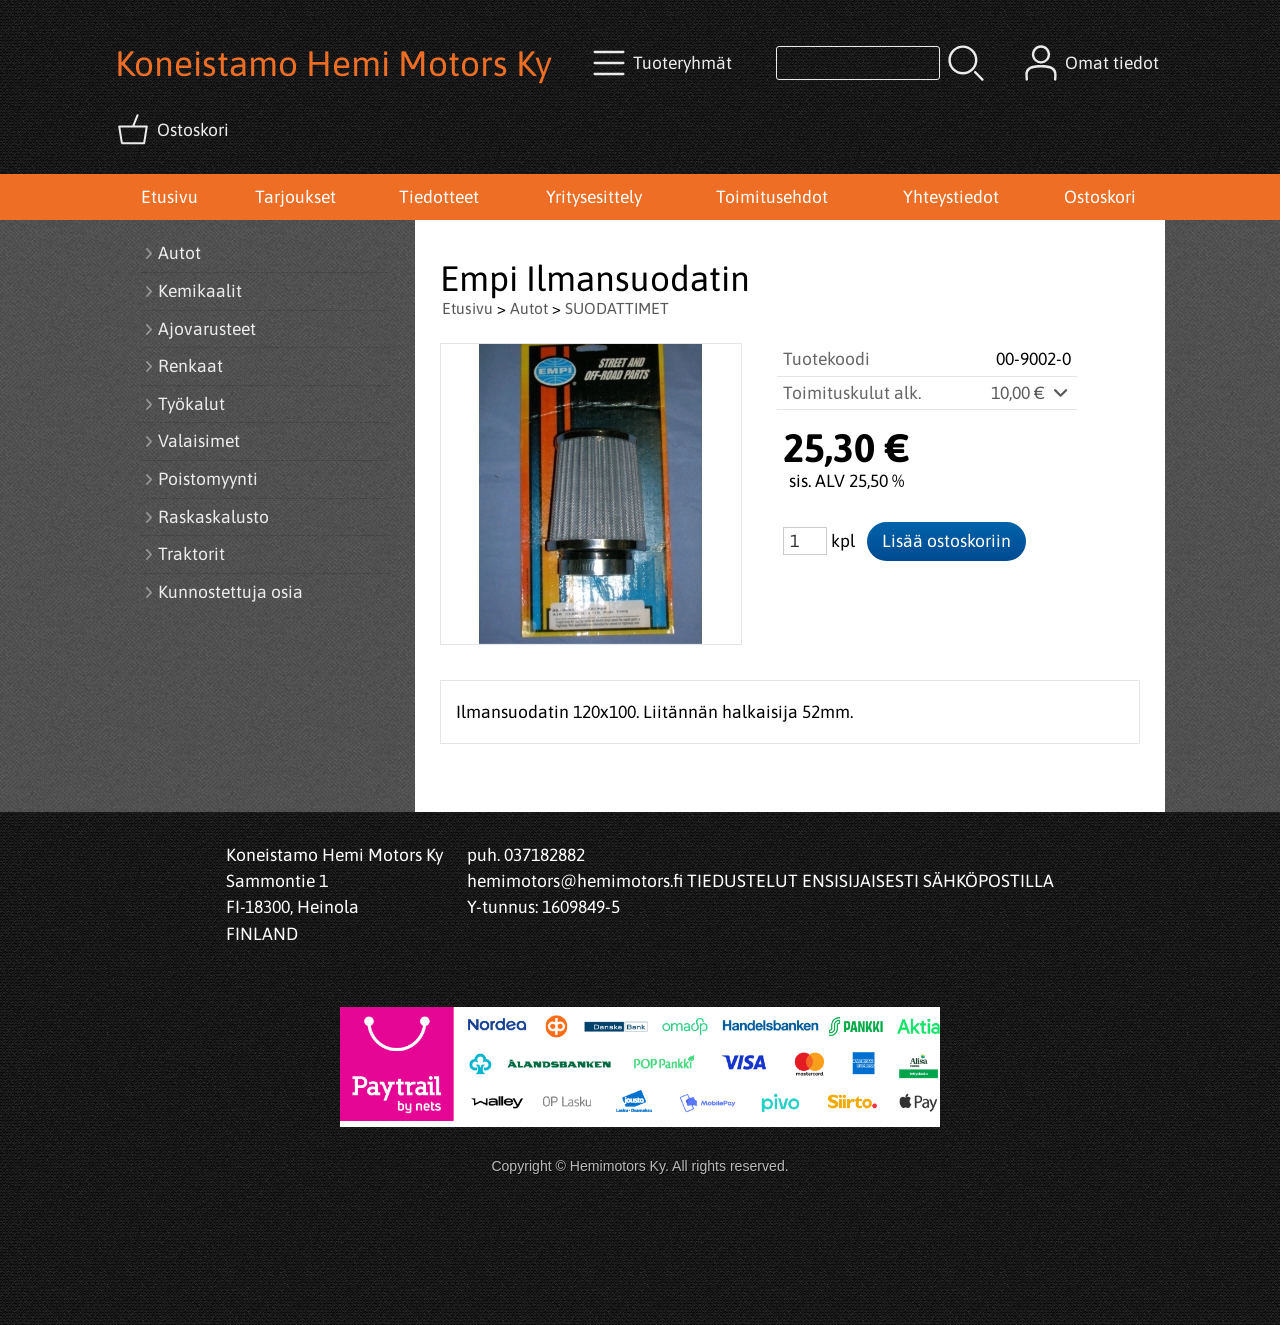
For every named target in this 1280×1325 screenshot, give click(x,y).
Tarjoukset (295, 197)
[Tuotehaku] (858, 63)
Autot (529, 308)
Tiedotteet (439, 197)
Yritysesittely (594, 197)
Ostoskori (1100, 197)
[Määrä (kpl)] (805, 541)
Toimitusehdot (772, 197)
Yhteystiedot (951, 197)
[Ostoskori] (175, 130)
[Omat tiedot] (1094, 63)
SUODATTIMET (617, 308)
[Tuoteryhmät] (664, 63)
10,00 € (1031, 393)
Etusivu (169, 197)
